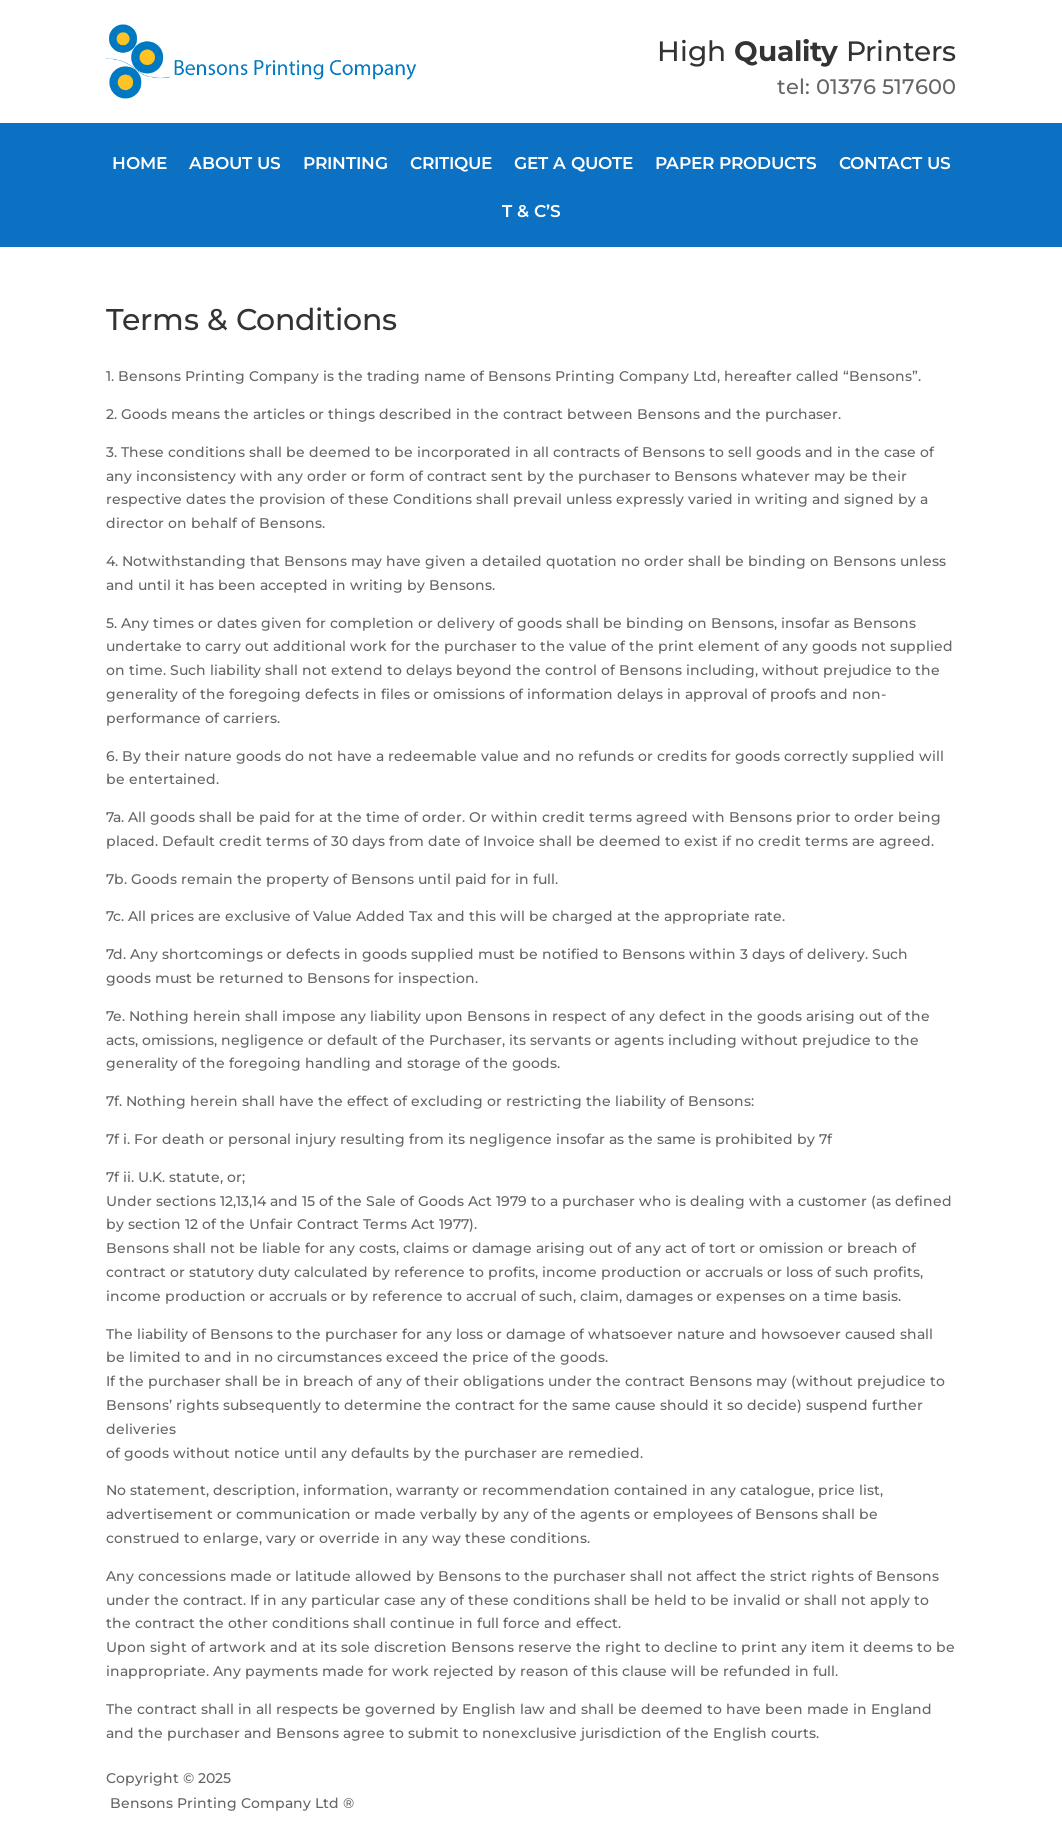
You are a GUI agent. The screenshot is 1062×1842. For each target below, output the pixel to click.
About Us (235, 164)
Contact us (895, 164)
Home (139, 164)
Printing (345, 164)
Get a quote (573, 164)
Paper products (736, 164)
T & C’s (531, 212)
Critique (451, 164)
